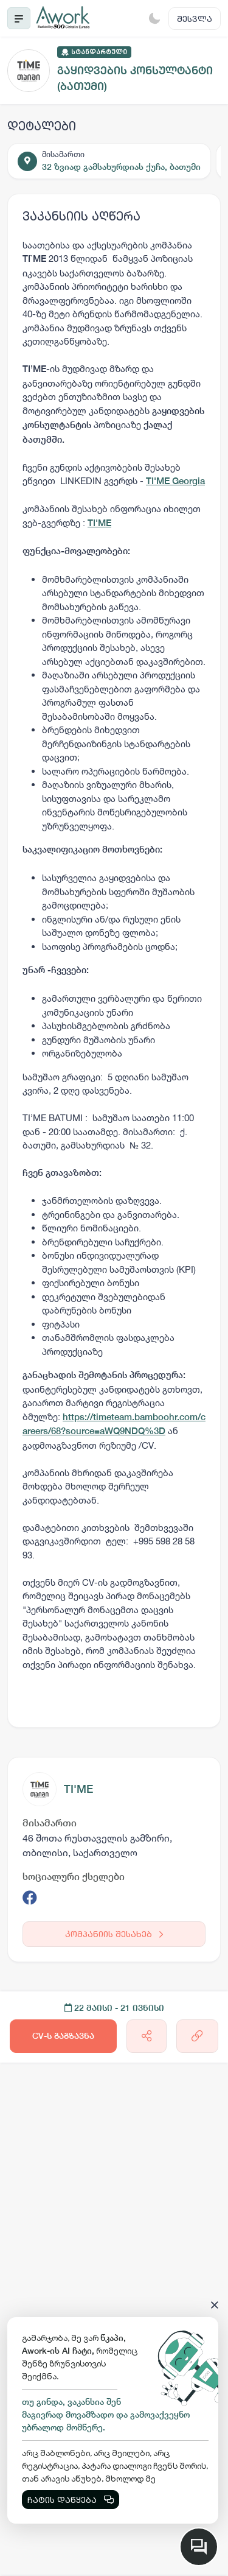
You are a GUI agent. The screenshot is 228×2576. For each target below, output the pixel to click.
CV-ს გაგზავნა (63, 2036)
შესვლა (194, 18)
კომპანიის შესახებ (114, 1934)
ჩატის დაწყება (70, 2499)
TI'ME (78, 1788)
